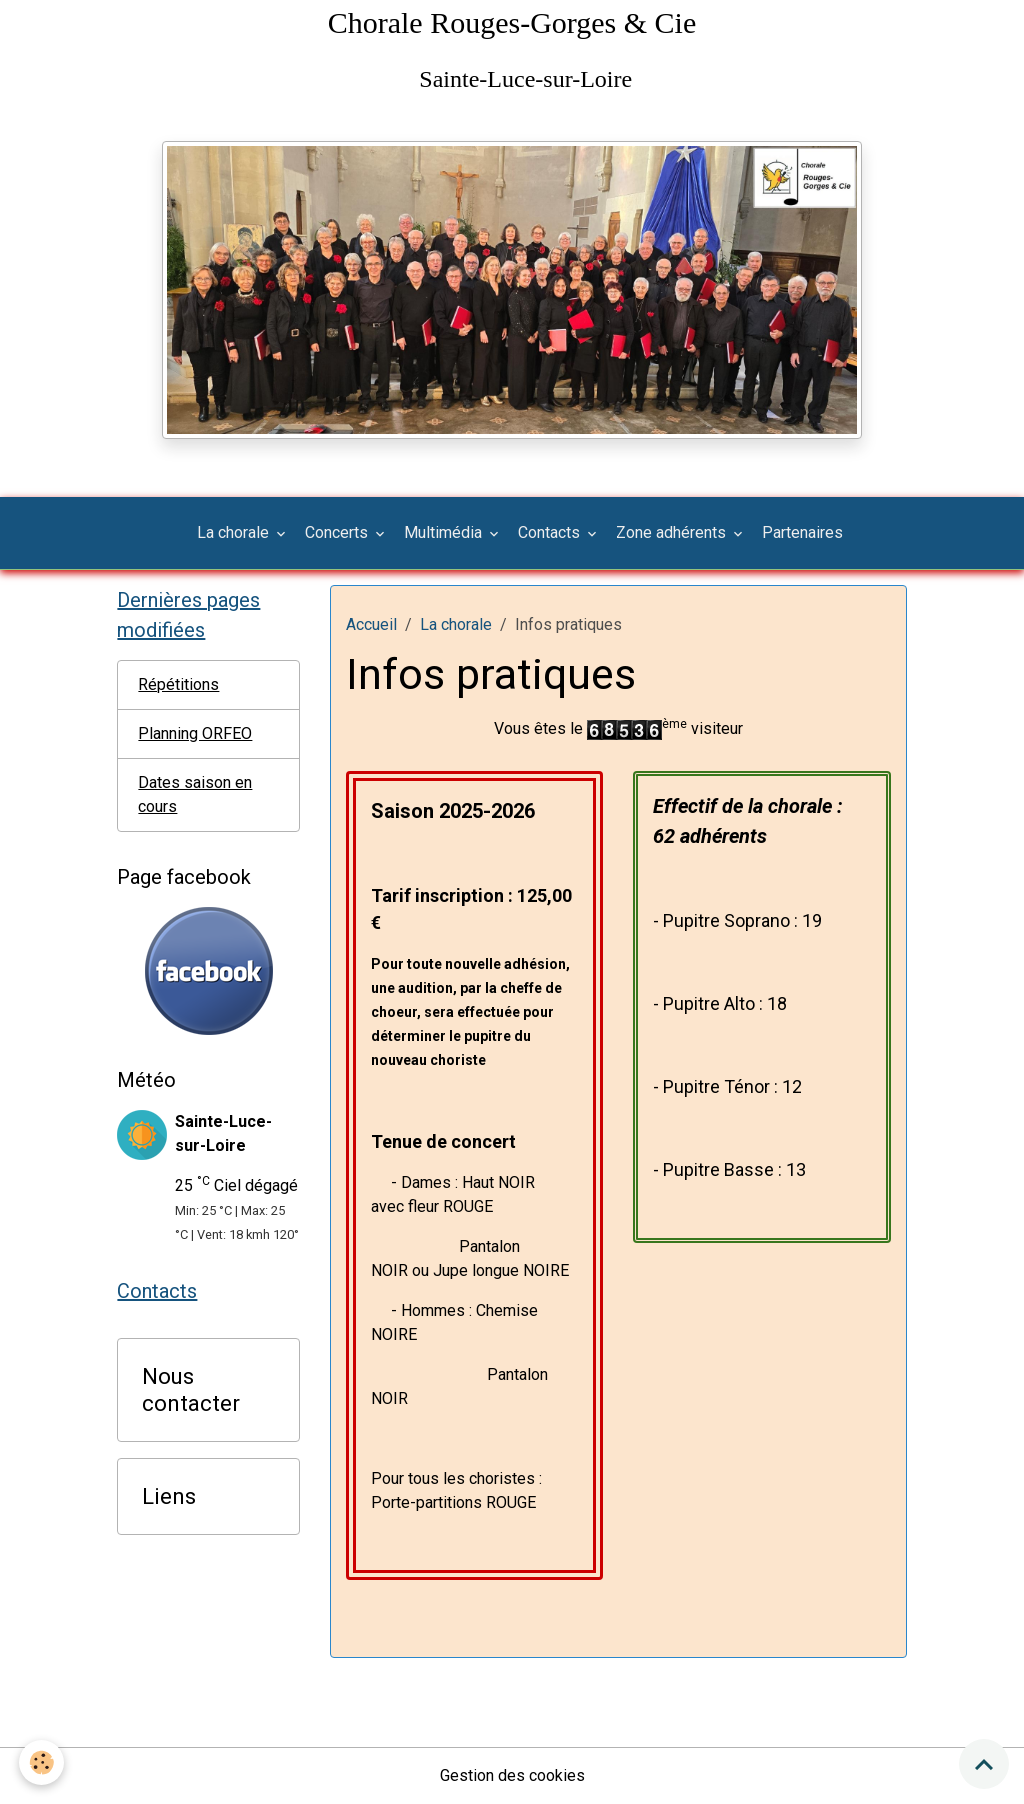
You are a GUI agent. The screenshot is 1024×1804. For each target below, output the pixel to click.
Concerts (338, 532)
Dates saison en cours (195, 794)
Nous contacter (191, 1389)
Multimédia (445, 532)
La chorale (235, 532)
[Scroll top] (984, 1764)
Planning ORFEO (195, 733)
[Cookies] (42, 1762)
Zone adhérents (673, 532)
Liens (169, 1496)
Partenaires (802, 532)
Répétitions (178, 684)
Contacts (551, 532)
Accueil (371, 624)
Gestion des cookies (512, 1775)
